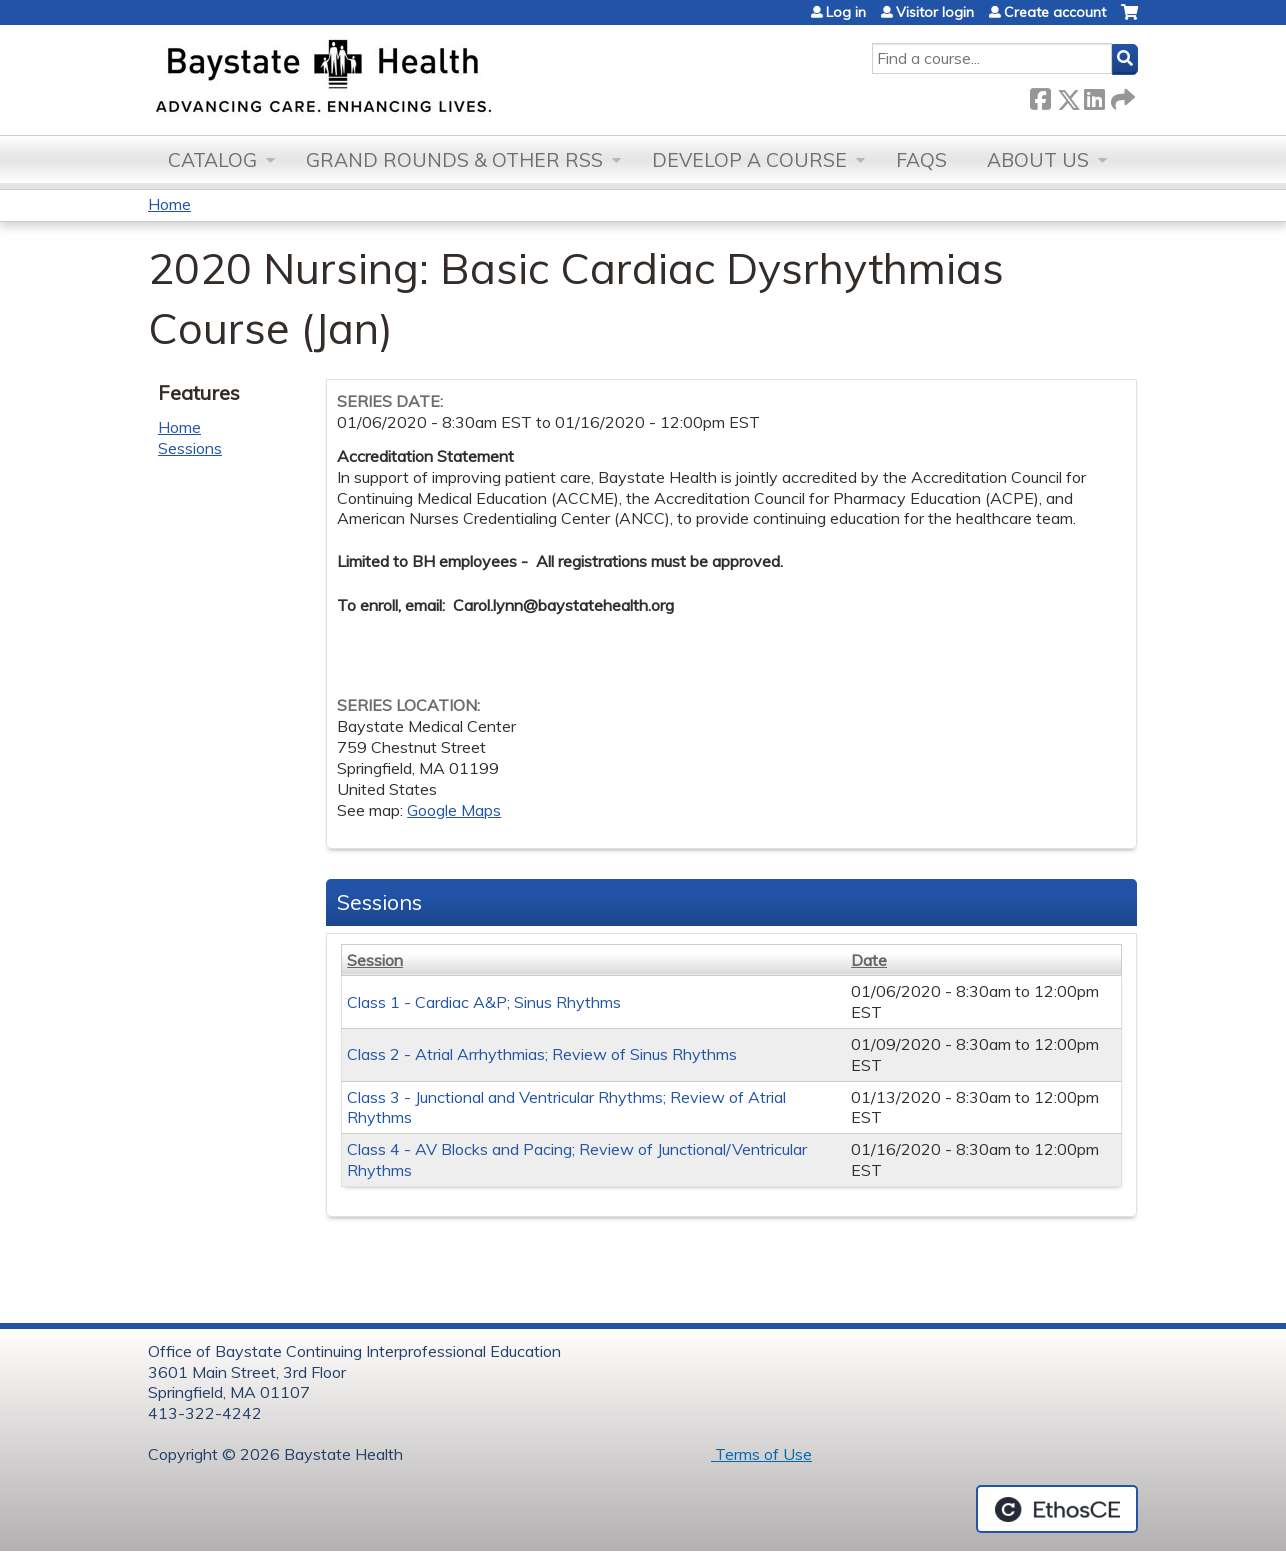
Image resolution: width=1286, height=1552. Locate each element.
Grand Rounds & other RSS (454, 160)
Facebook (1040, 95)
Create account (1055, 12)
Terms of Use (761, 1454)
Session (375, 960)
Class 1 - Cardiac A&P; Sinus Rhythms (484, 1002)
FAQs (921, 160)
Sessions (190, 448)
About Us (1038, 160)
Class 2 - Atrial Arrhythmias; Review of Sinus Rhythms (542, 1054)
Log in (846, 12)
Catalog (212, 160)
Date (869, 960)
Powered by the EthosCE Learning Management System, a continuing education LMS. (1057, 1509)
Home (169, 204)
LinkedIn (1094, 95)
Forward (1121, 95)
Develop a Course (749, 160)
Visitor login (935, 12)
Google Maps (454, 810)
